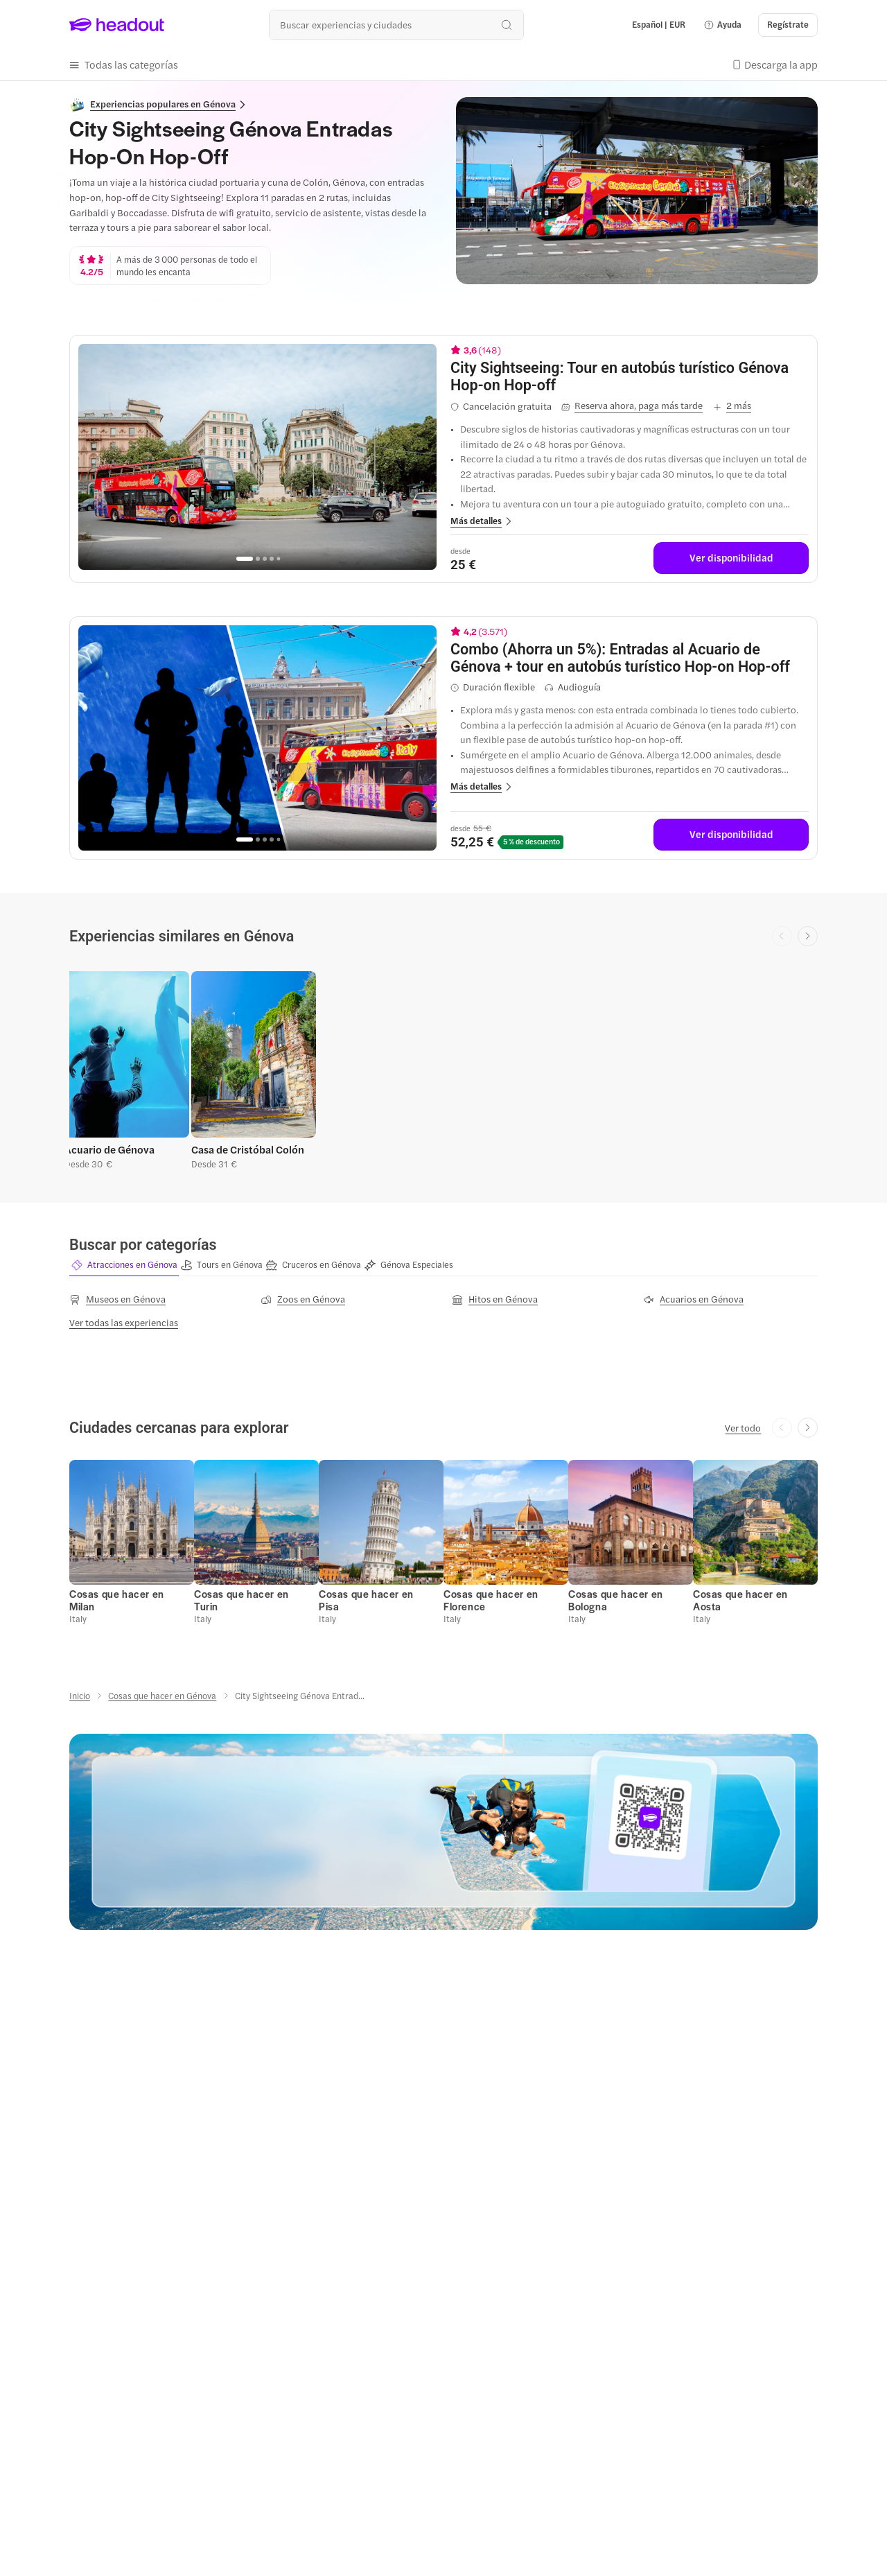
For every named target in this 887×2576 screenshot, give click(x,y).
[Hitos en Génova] (495, 1299)
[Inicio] (79, 1695)
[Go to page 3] (265, 559)
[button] (722, 25)
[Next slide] (808, 936)
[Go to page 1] (244, 559)
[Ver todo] (743, 1428)
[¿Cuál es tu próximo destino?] (396, 24)
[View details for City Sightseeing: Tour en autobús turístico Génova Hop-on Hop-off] (629, 376)
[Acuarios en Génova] (693, 1299)
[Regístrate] (788, 25)
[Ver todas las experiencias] (123, 1322)
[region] (257, 457)
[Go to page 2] (258, 559)
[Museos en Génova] (117, 1299)
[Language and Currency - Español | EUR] (658, 25)
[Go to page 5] (278, 558)
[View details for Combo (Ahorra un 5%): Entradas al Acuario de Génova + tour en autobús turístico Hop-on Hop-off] (629, 658)
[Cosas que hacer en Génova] (162, 1695)
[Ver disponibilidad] (731, 558)
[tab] (124, 1265)
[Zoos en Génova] (303, 1299)
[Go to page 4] (272, 559)
